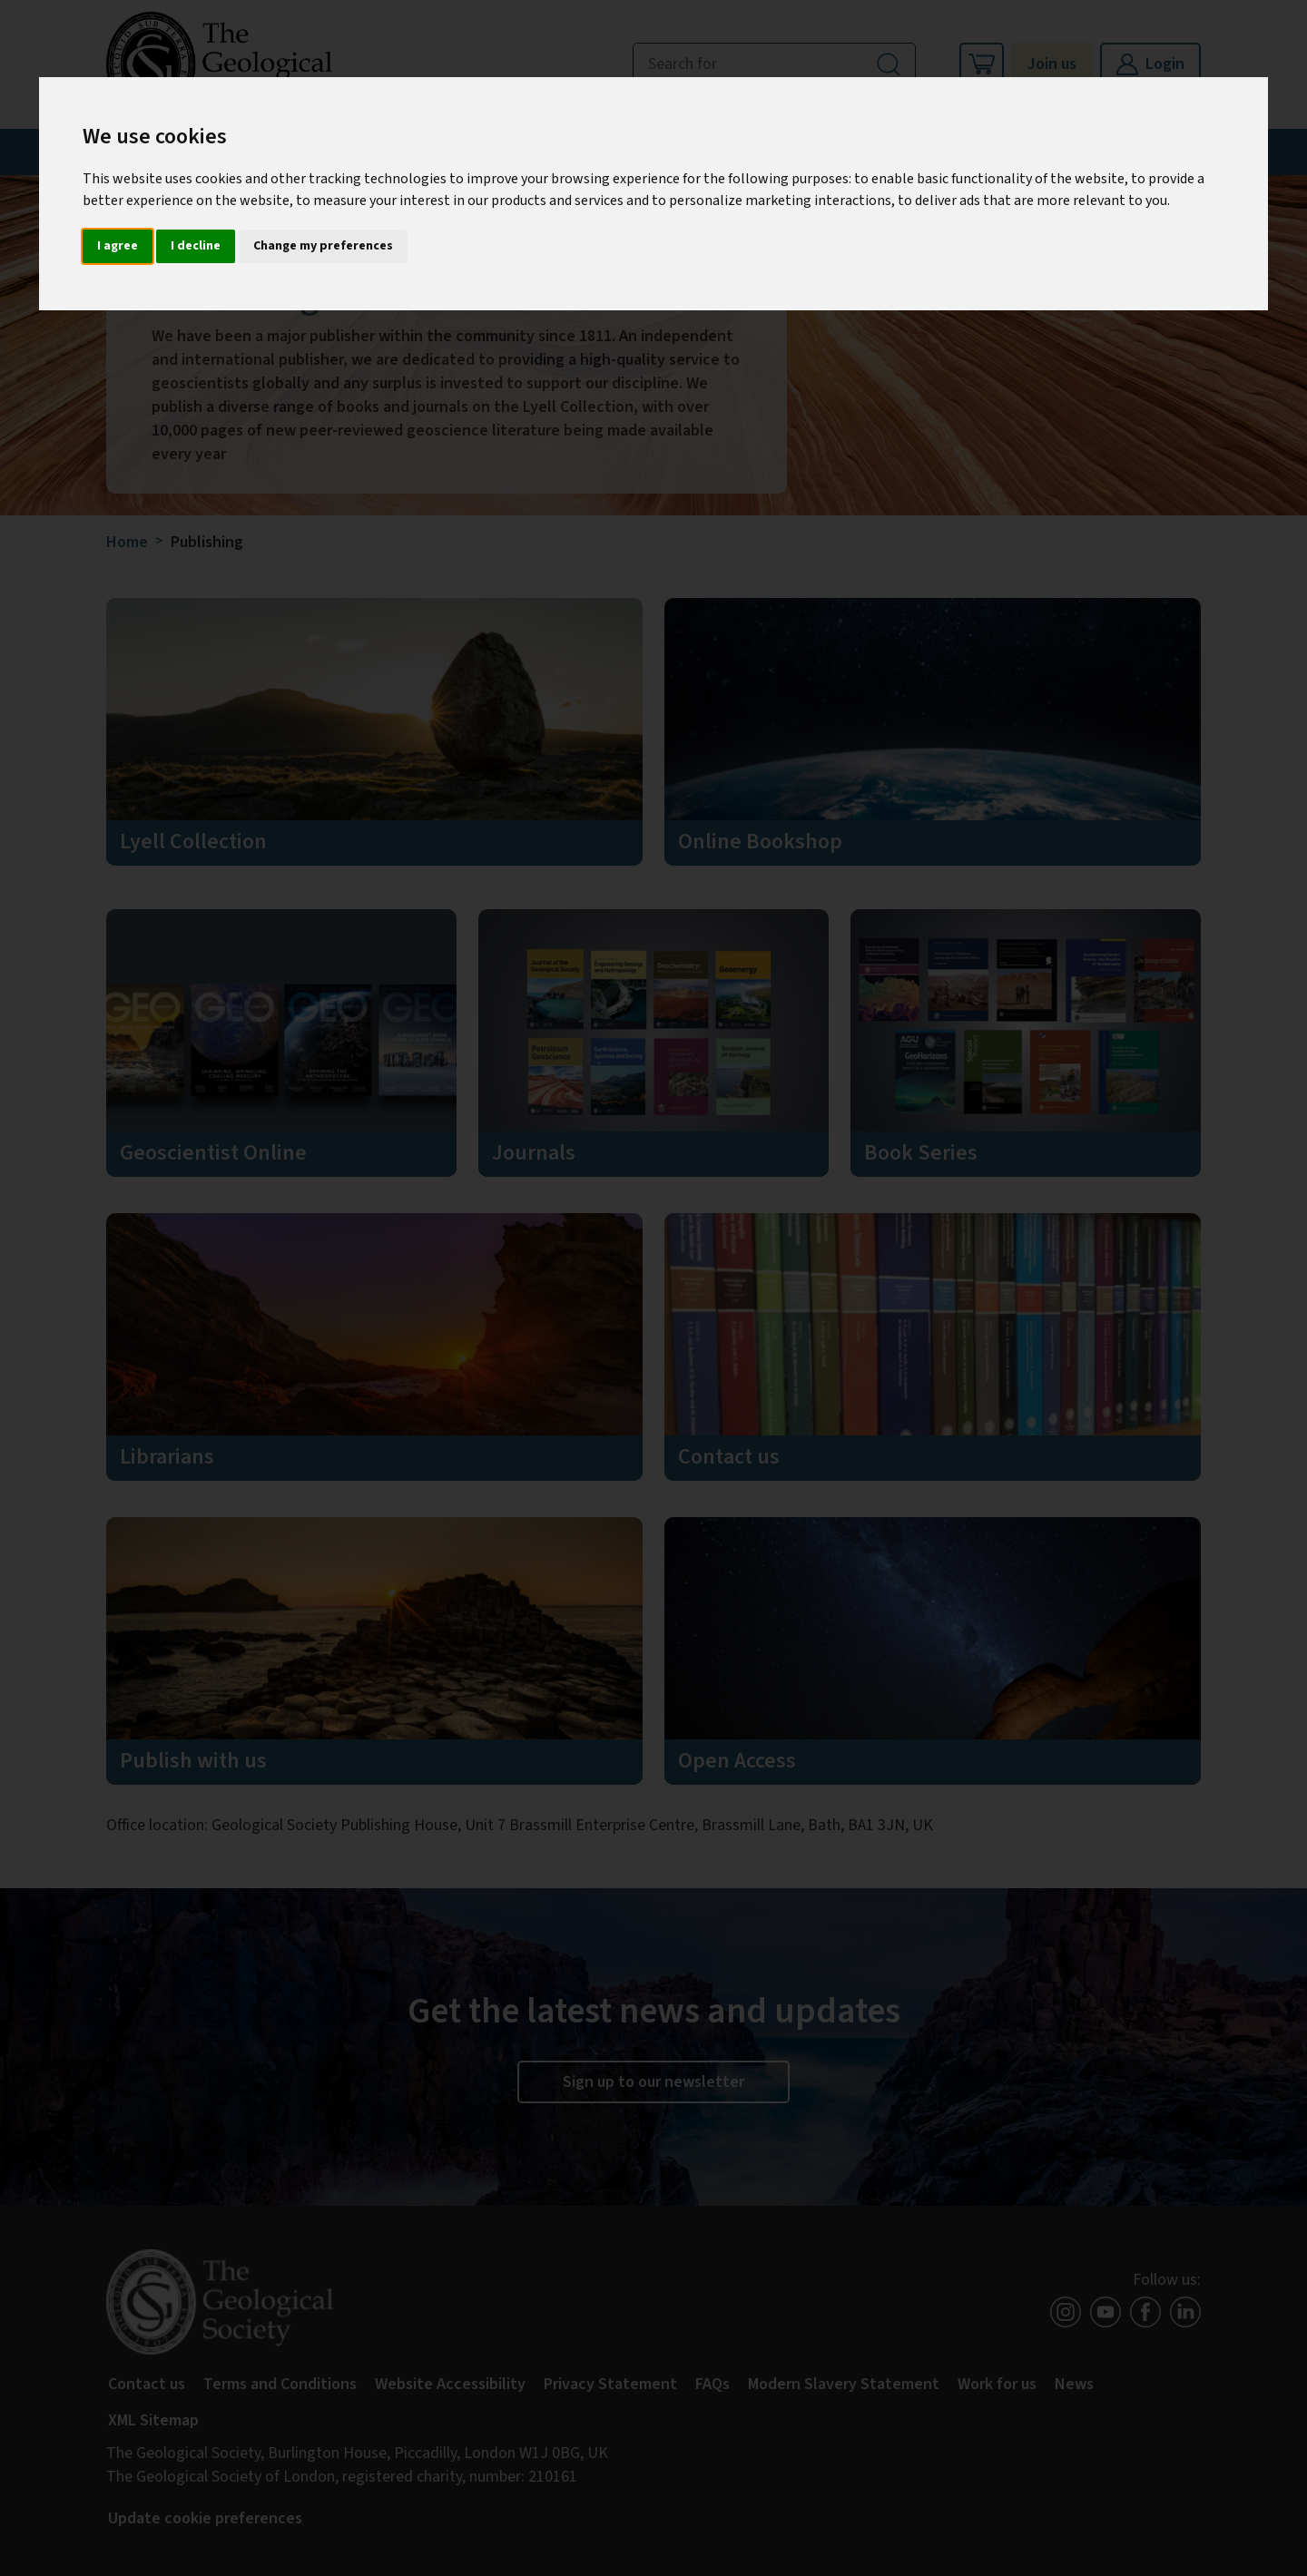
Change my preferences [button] (323, 246)
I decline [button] (196, 246)
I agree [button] (117, 246)
